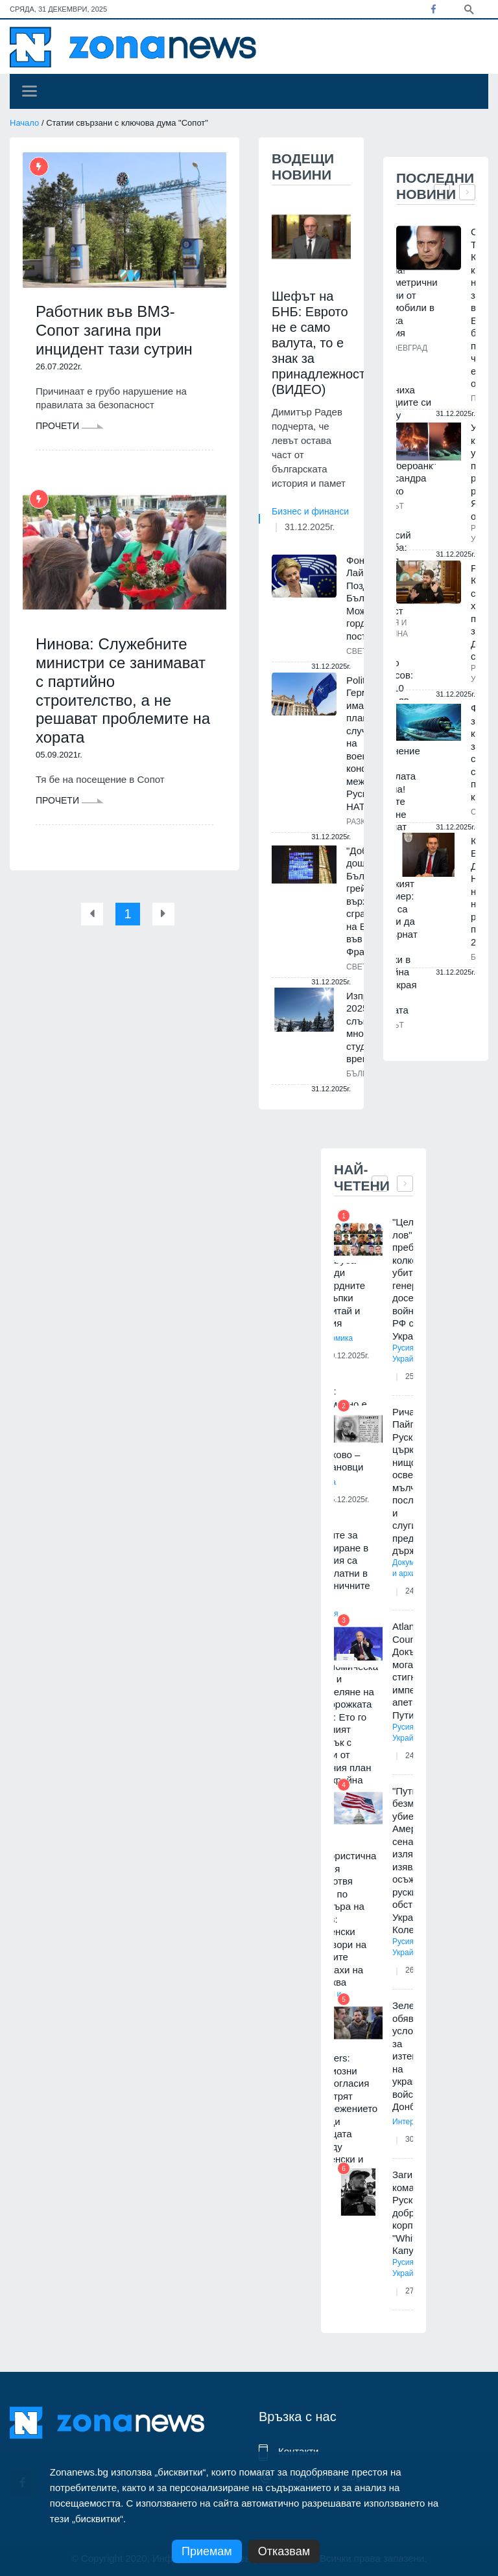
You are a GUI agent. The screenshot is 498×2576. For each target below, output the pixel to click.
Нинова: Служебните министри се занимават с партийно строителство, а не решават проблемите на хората (123, 690)
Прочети (70, 426)
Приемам (207, 2551)
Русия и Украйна (407, 1353)
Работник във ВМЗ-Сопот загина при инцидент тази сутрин (114, 330)
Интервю (408, 2121)
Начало (24, 123)
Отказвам (284, 2551)
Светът (362, 651)
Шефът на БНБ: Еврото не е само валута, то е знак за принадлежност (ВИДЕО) (318, 343)
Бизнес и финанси (310, 511)
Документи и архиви (411, 1568)
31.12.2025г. (310, 527)
